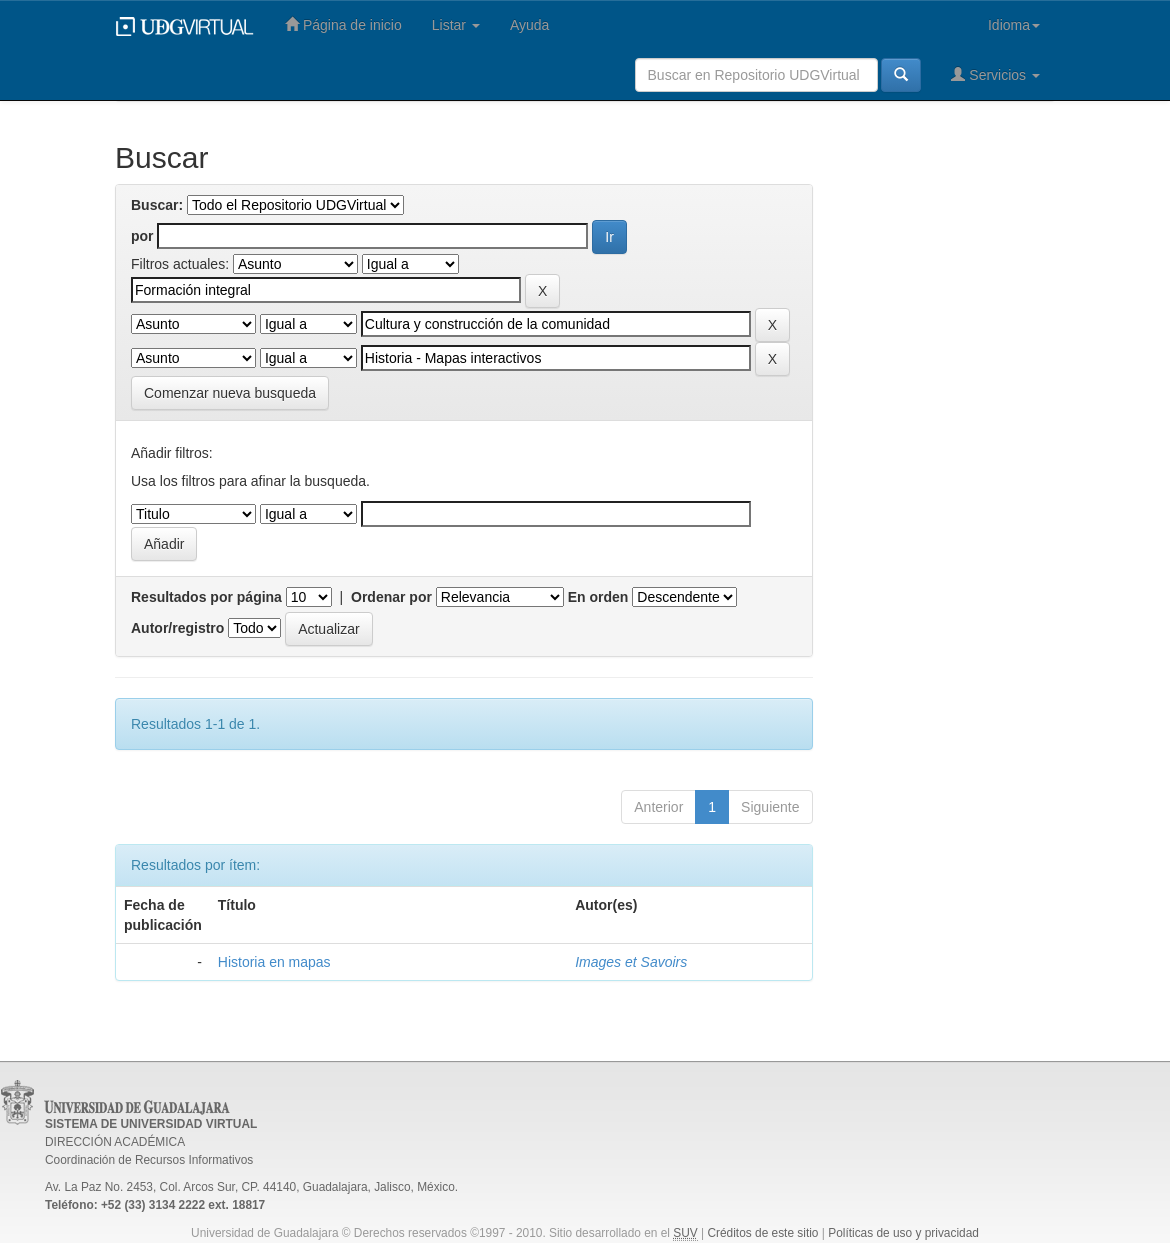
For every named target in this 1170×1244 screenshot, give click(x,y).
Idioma (1014, 25)
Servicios (995, 74)
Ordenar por (391, 597)
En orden (598, 597)
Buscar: (157, 205)
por (142, 236)
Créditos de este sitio (762, 1233)
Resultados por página (206, 597)
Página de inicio (343, 24)
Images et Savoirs (631, 962)
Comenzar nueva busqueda (230, 393)
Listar (456, 25)
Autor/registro (177, 628)
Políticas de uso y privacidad (903, 1233)
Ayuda (529, 25)
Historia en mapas (274, 962)
